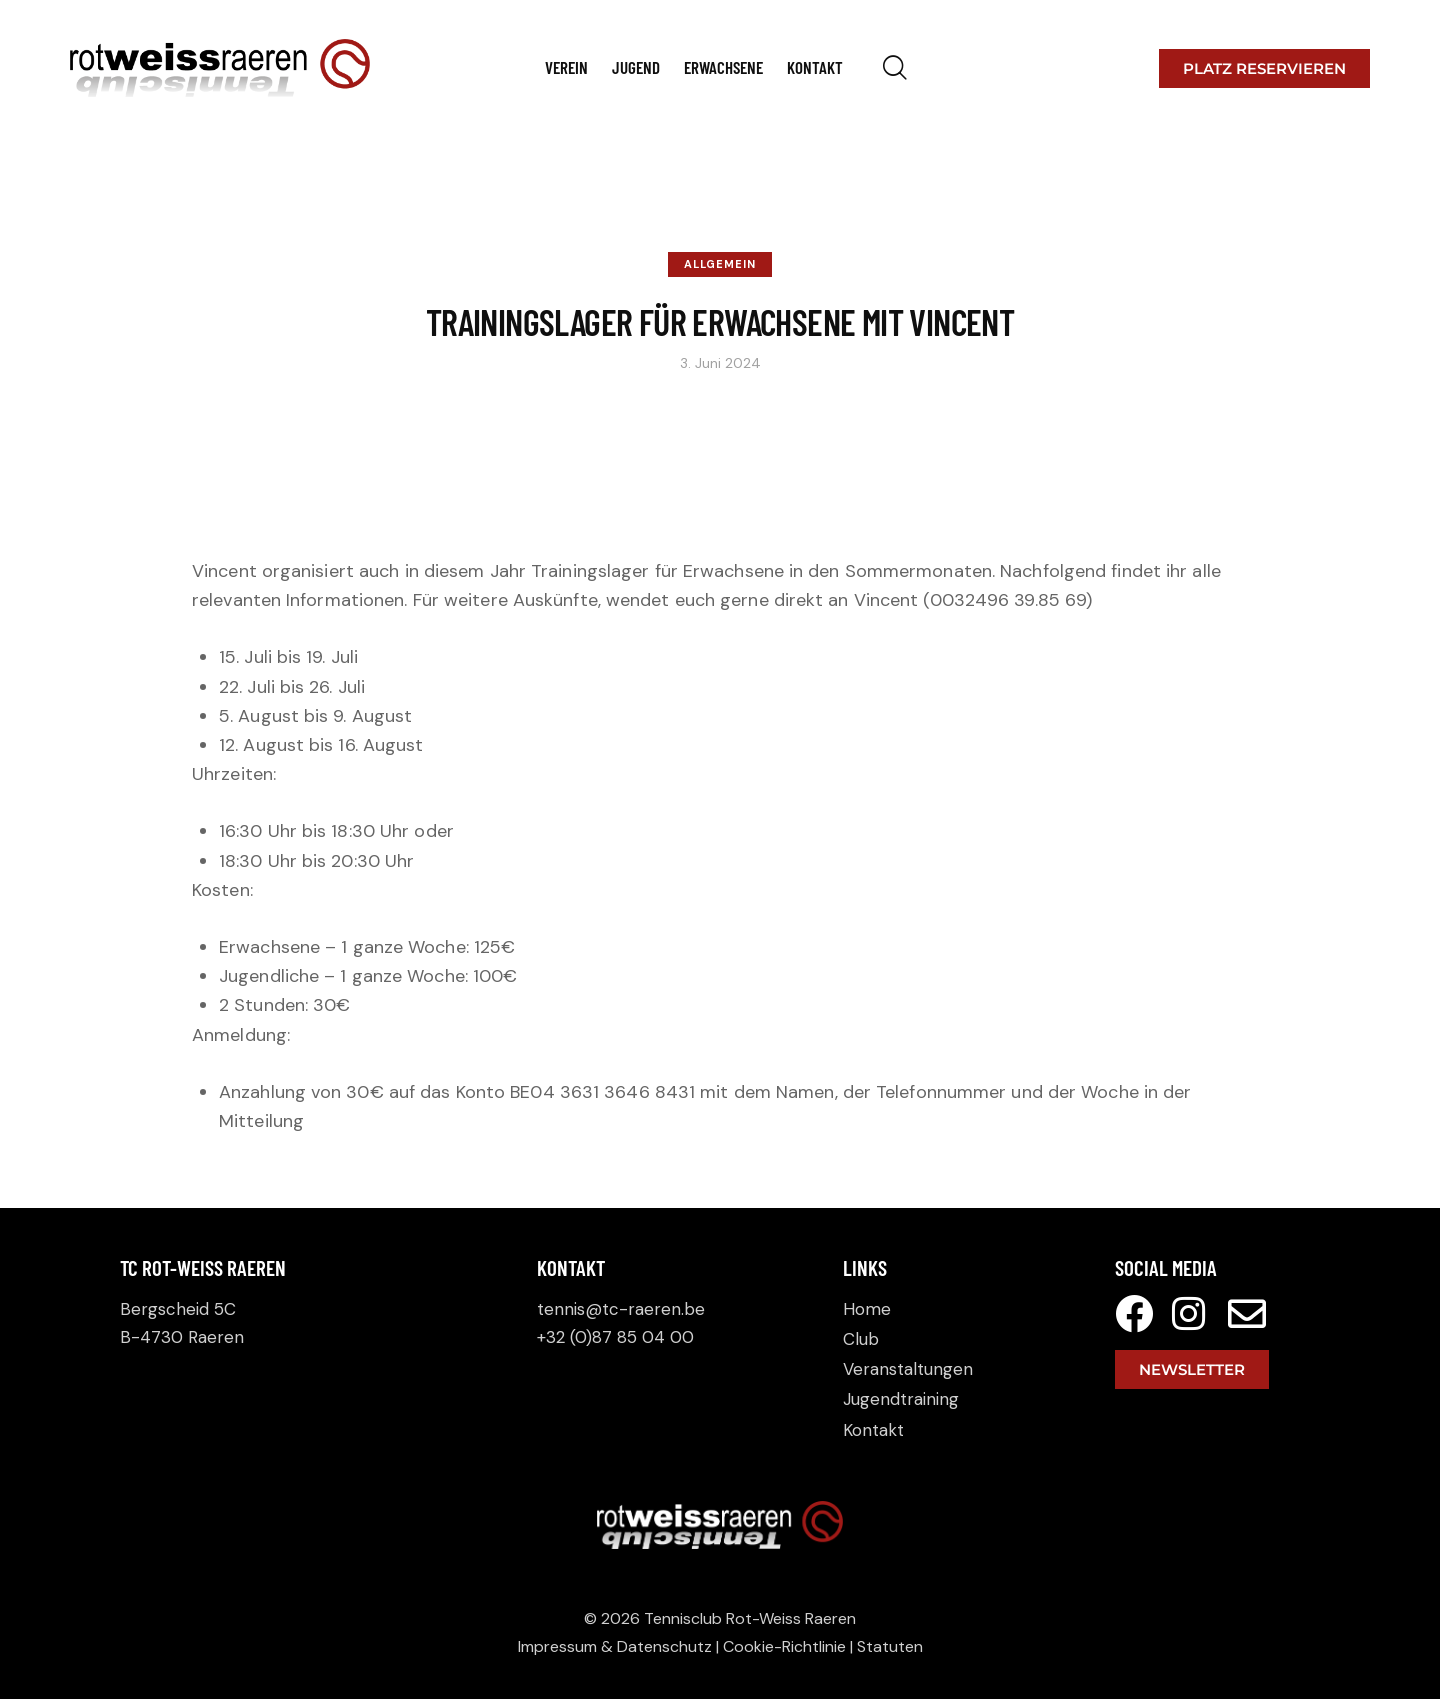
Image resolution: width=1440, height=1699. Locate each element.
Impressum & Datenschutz (615, 1646)
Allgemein (720, 264)
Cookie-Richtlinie (784, 1646)
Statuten (890, 1646)
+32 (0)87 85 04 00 (615, 1337)
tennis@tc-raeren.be (621, 1309)
